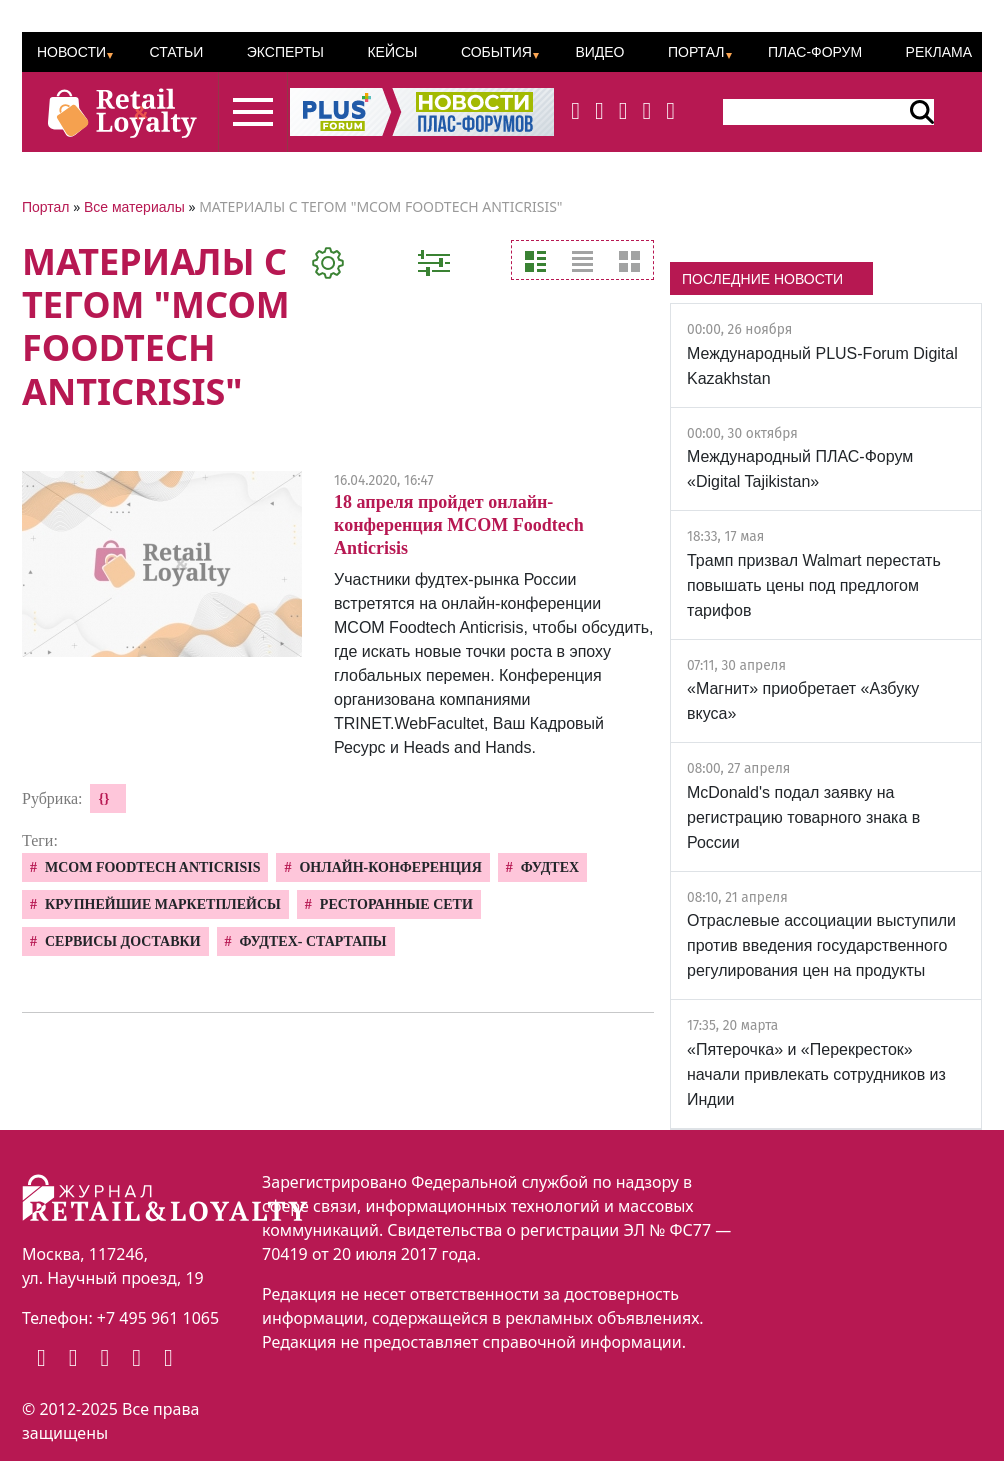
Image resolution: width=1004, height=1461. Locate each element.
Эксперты (285, 52)
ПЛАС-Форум (815, 52)
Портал (696, 52)
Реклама (939, 52)
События (496, 52)
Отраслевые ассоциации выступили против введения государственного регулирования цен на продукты (821, 945)
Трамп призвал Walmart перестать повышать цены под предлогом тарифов (814, 585)
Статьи (176, 52)
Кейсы (392, 52)
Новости (71, 52)
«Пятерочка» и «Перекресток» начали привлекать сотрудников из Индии (816, 1074)
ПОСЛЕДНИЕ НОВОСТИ (762, 279)
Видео (599, 52)
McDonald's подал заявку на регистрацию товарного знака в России (803, 817)
